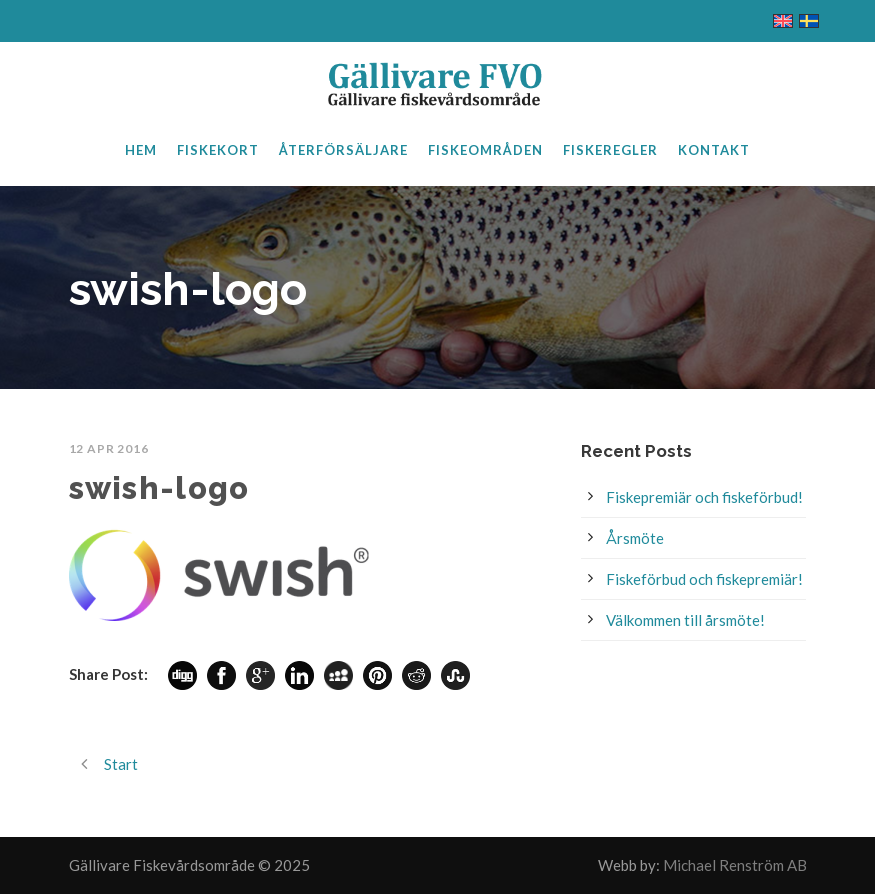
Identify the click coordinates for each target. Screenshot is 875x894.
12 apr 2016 (109, 448)
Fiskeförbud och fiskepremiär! (704, 579)
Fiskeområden (485, 150)
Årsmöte (635, 538)
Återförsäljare (343, 150)
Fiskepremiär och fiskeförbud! (704, 497)
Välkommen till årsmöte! (685, 620)
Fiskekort (218, 150)
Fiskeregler (610, 150)
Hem (141, 150)
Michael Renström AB (735, 865)
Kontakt (714, 150)
